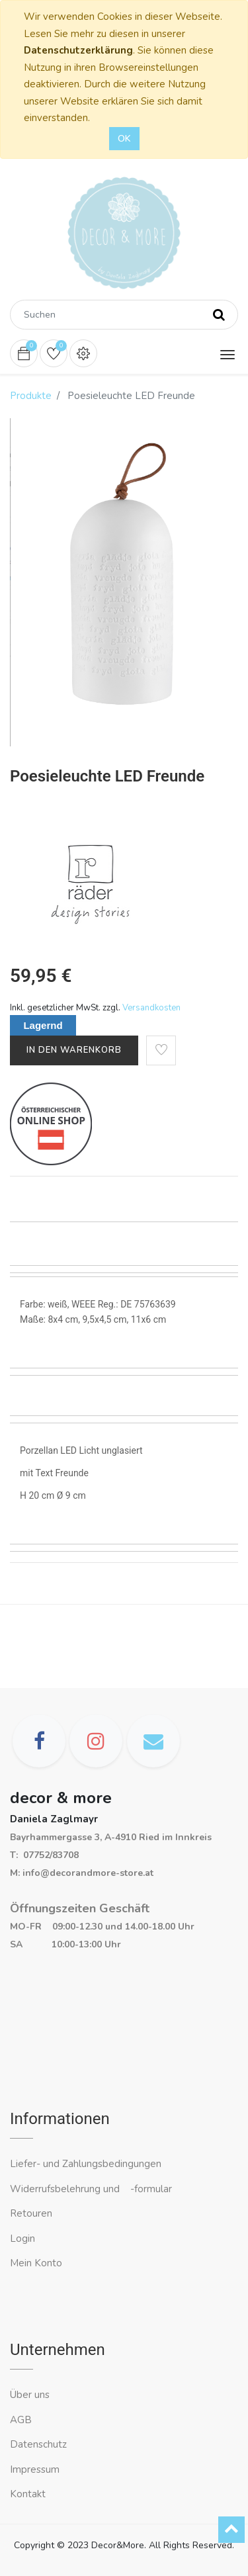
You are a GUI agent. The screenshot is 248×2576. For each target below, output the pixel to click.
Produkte (31, 395)
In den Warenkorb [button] (74, 1050)
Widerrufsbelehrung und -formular (91, 2189)
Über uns (30, 2394)
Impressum (36, 2469)
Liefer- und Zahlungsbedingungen (85, 2163)
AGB (21, 2419)
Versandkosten (151, 1008)
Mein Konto (36, 2263)
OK (124, 138)
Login (22, 2238)
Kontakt (29, 2494)
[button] (161, 1050)
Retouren (31, 2213)
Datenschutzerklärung (78, 50)
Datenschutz (38, 2444)
